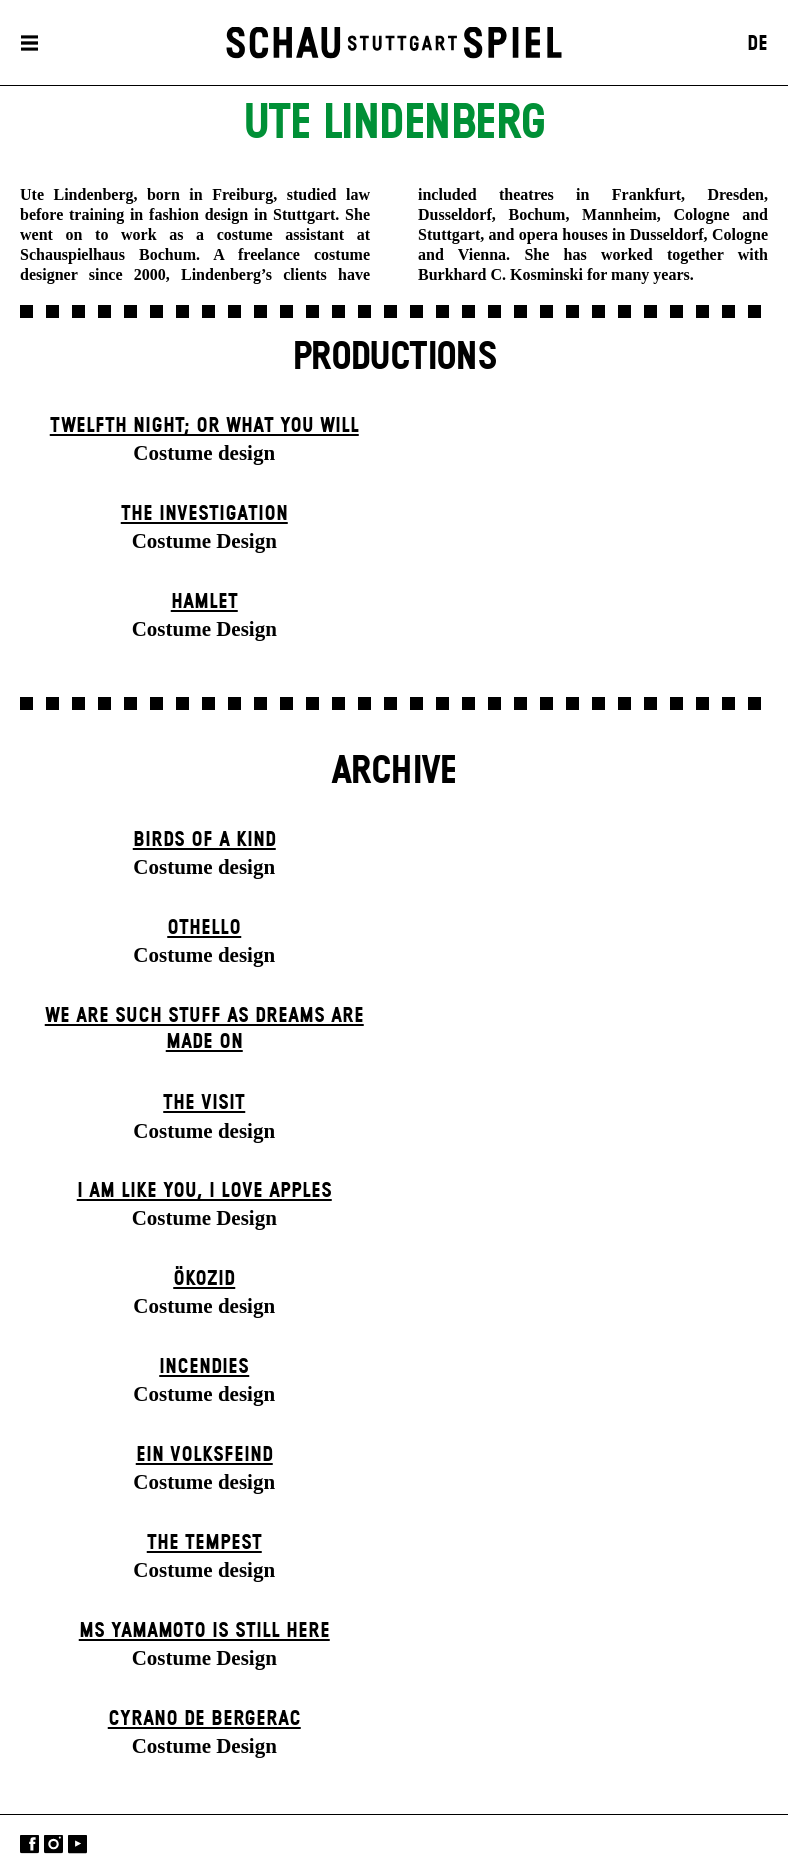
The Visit (204, 1103)
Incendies (204, 1367)
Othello (204, 928)
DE (757, 44)
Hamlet (204, 602)
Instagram (53, 1844)
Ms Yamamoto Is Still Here (204, 1631)
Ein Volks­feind (204, 1455)
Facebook (29, 1844)
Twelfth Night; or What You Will (204, 426)
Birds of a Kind (204, 840)
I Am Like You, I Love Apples (204, 1191)
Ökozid (204, 1279)
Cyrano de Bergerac (204, 1719)
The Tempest (204, 1543)
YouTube (77, 1844)
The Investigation (204, 514)
